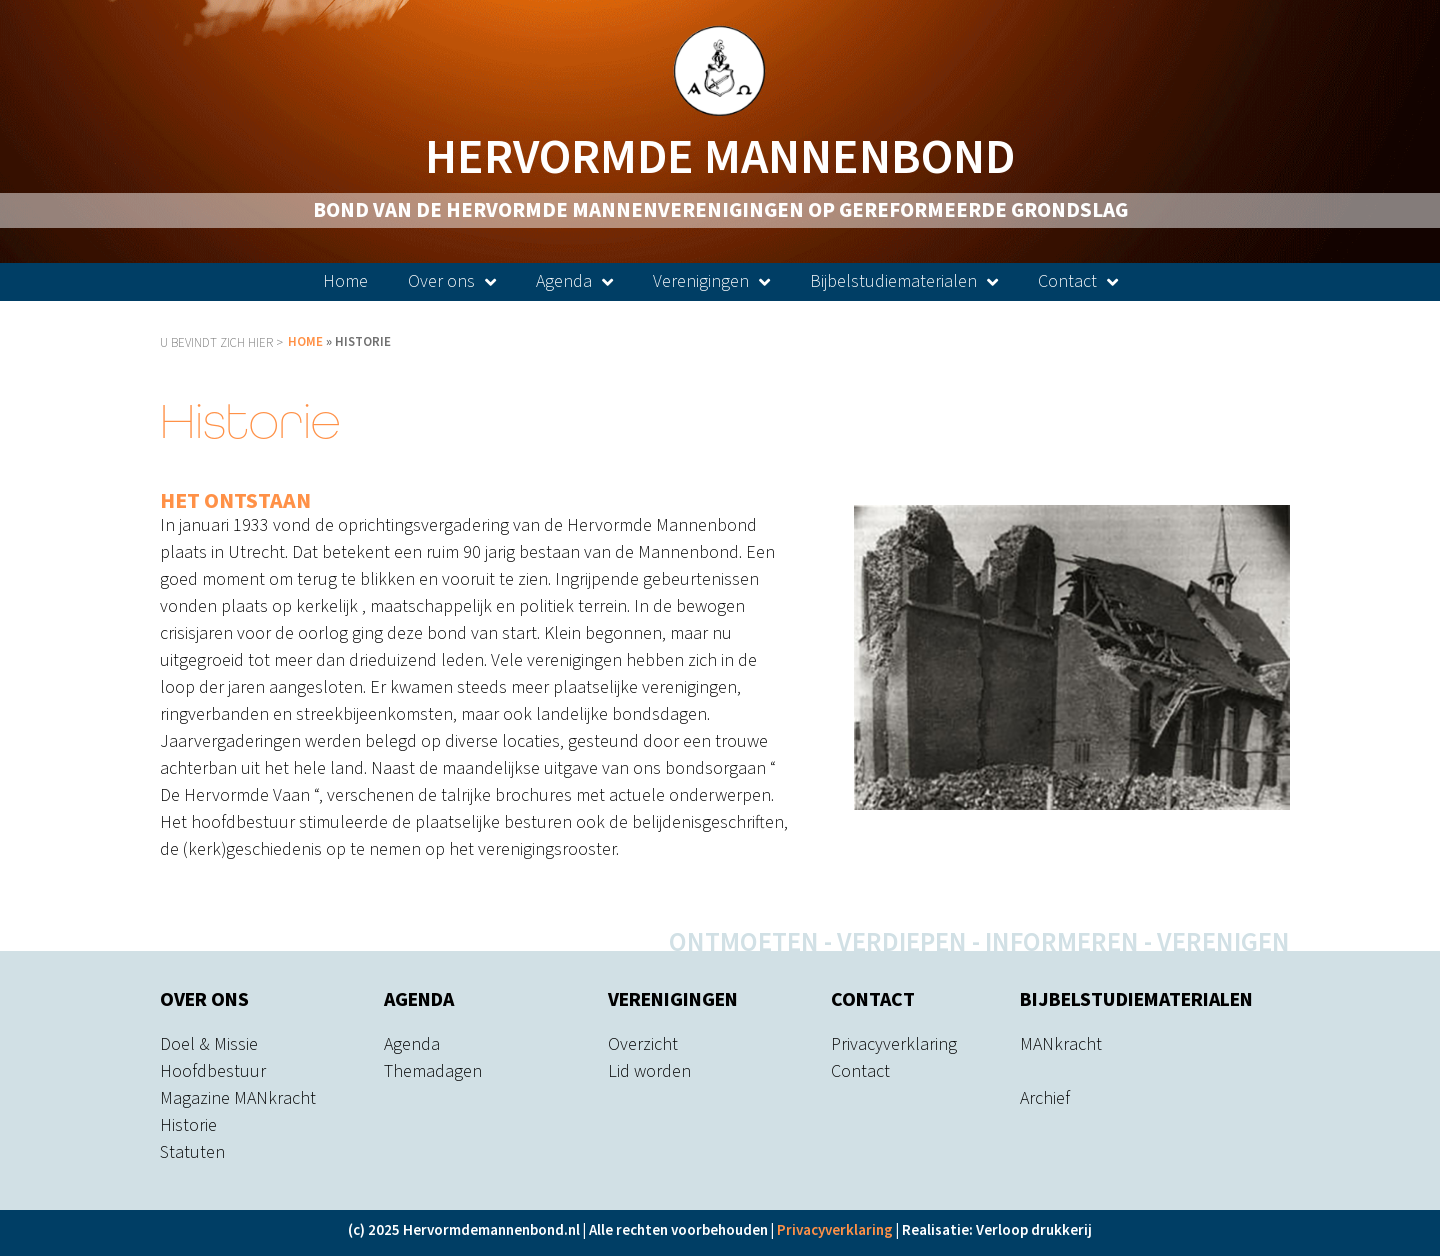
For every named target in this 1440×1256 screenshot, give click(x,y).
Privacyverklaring (894, 1044)
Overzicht (643, 1044)
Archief (1045, 1098)
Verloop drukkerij (1034, 1230)
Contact (1078, 282)
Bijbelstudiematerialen (904, 282)
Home (345, 281)
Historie (188, 1125)
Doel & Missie (209, 1044)
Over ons (452, 282)
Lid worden (649, 1071)
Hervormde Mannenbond (720, 158)
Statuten (192, 1152)
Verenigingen (711, 282)
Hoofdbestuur (213, 1071)
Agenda (574, 282)
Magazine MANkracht (238, 1098)
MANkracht (1061, 1044)
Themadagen (433, 1071)
